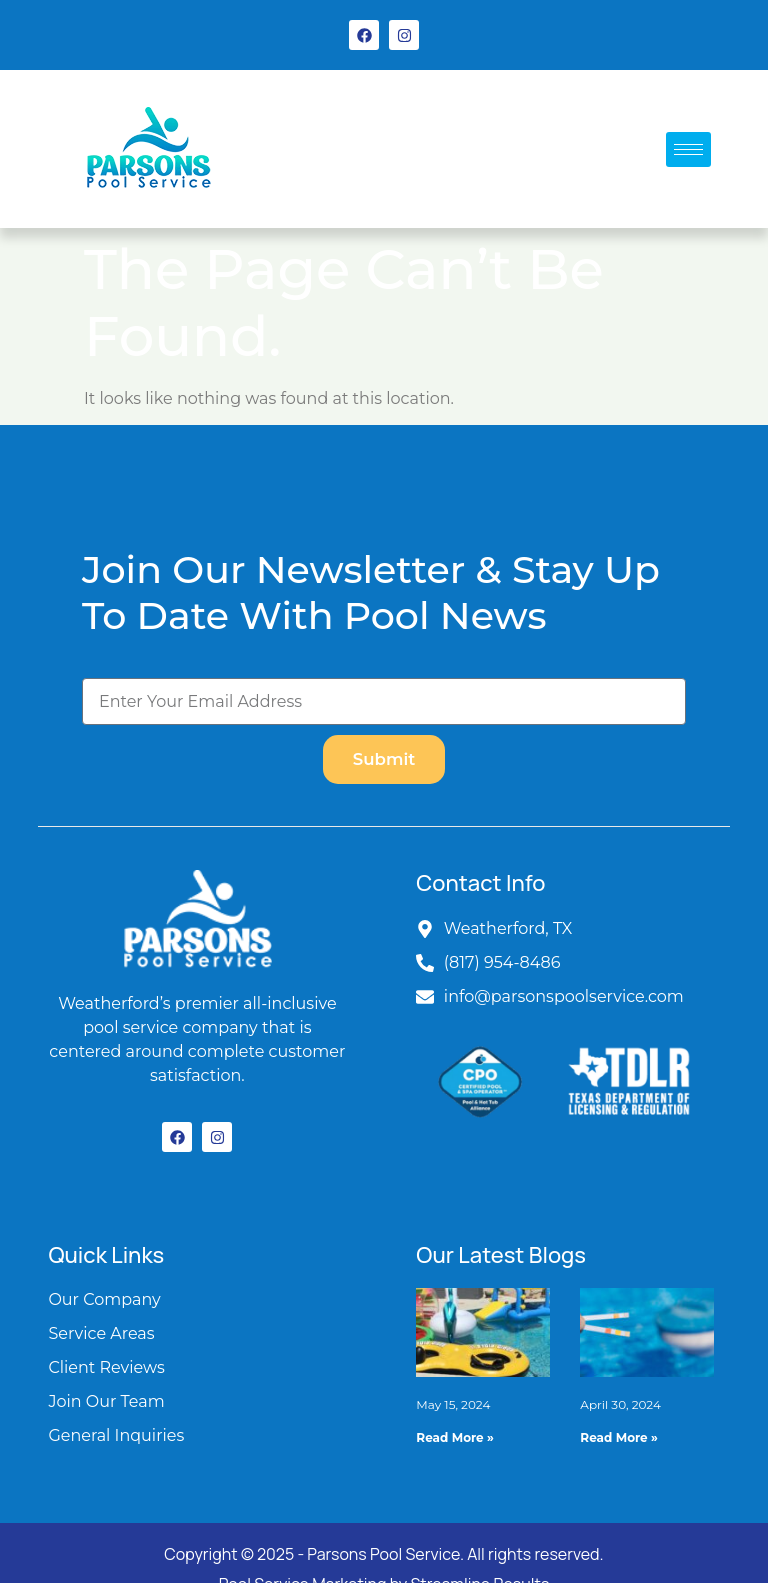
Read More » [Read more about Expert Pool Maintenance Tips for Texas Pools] (619, 1438)
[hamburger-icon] (688, 149)
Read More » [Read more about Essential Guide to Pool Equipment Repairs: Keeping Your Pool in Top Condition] (455, 1438)
